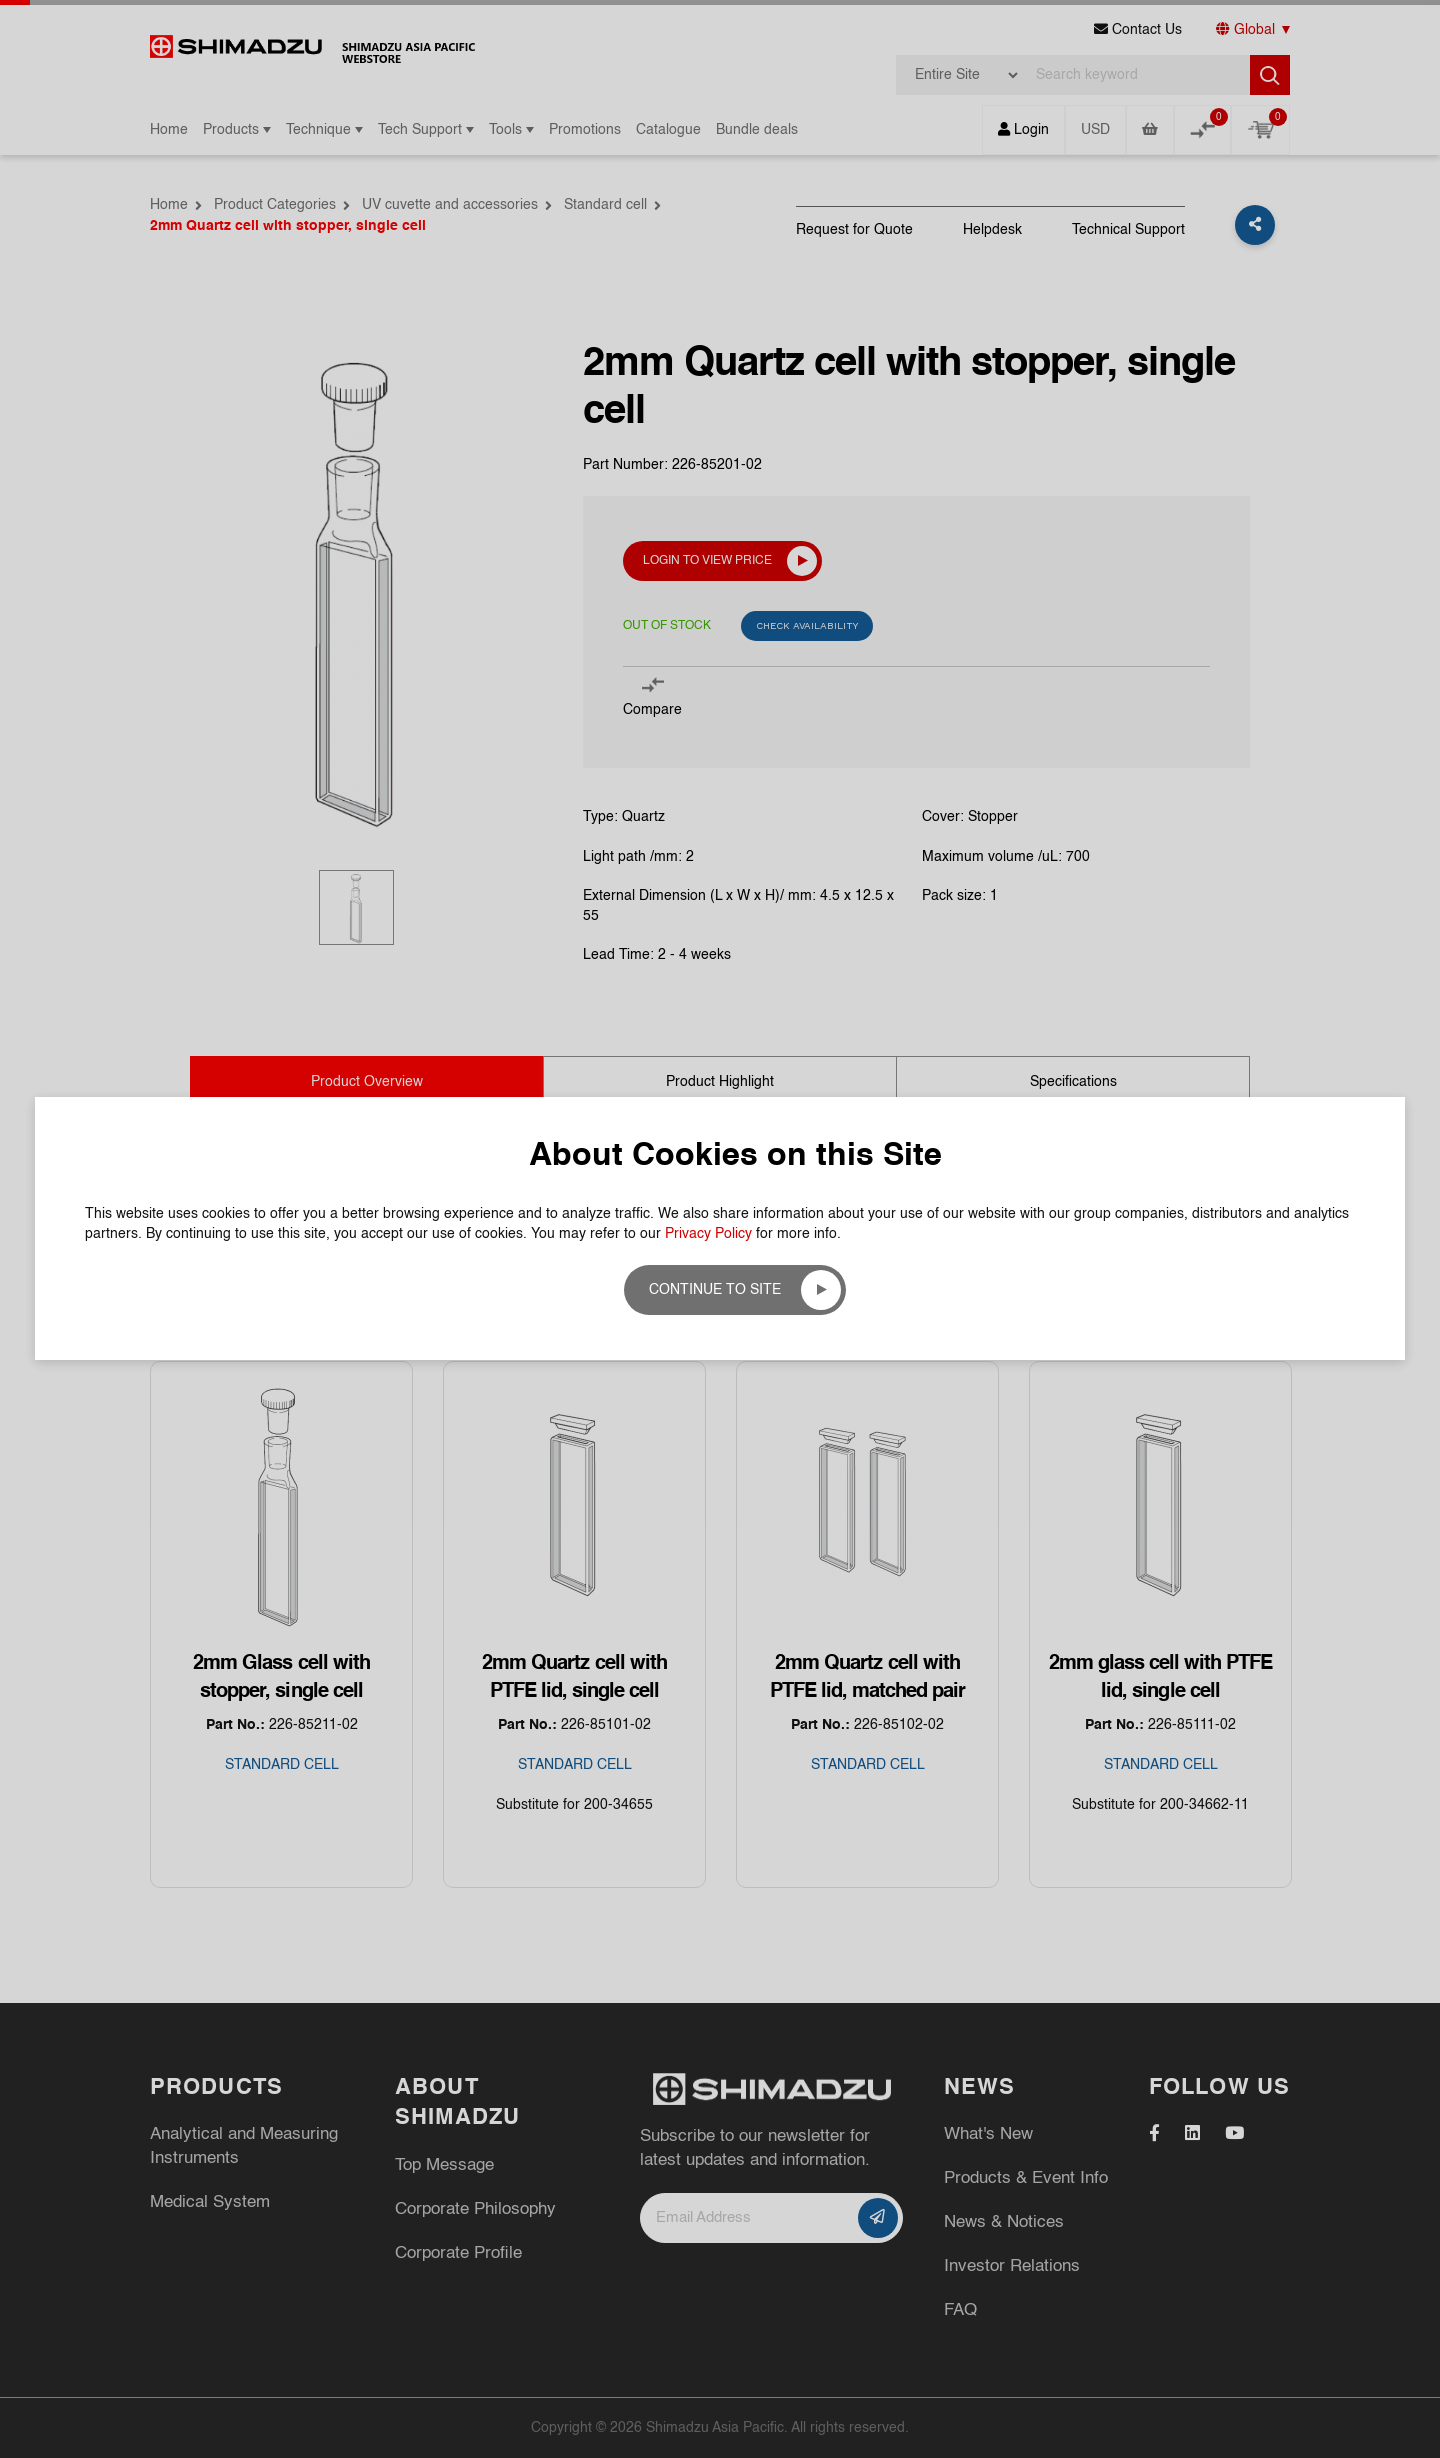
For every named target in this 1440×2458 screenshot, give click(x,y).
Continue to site (715, 421)
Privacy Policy (708, 365)
